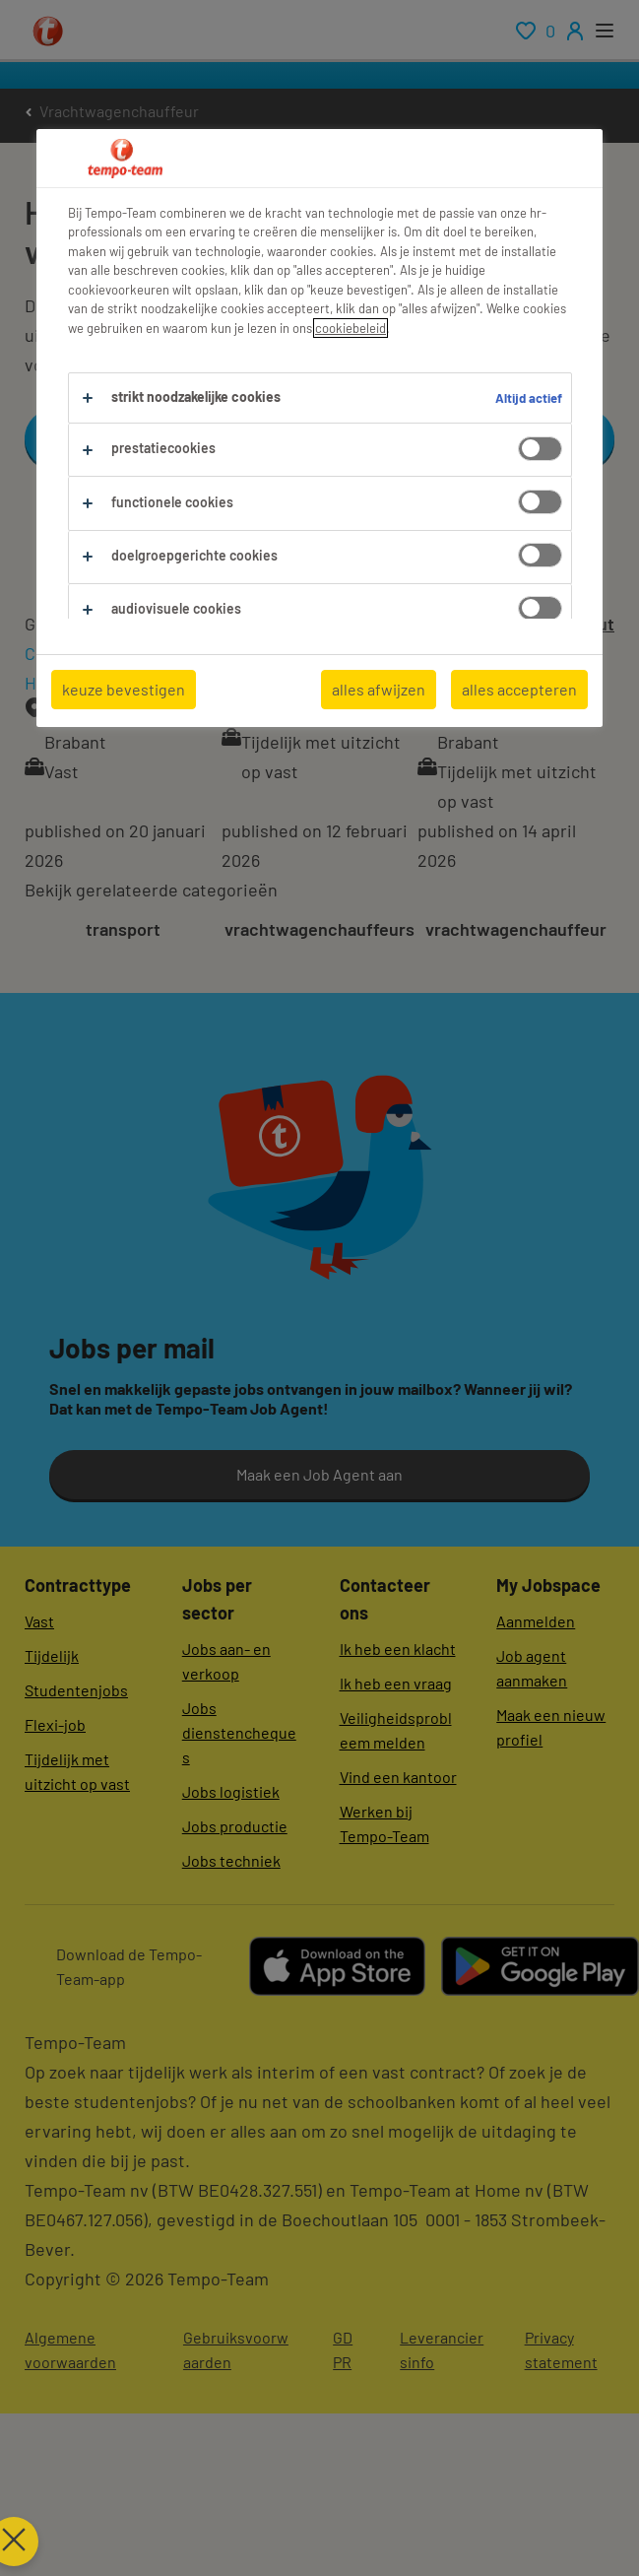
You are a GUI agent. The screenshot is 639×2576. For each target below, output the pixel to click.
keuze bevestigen (123, 689)
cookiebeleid (350, 328)
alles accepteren (519, 689)
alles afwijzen (378, 689)
